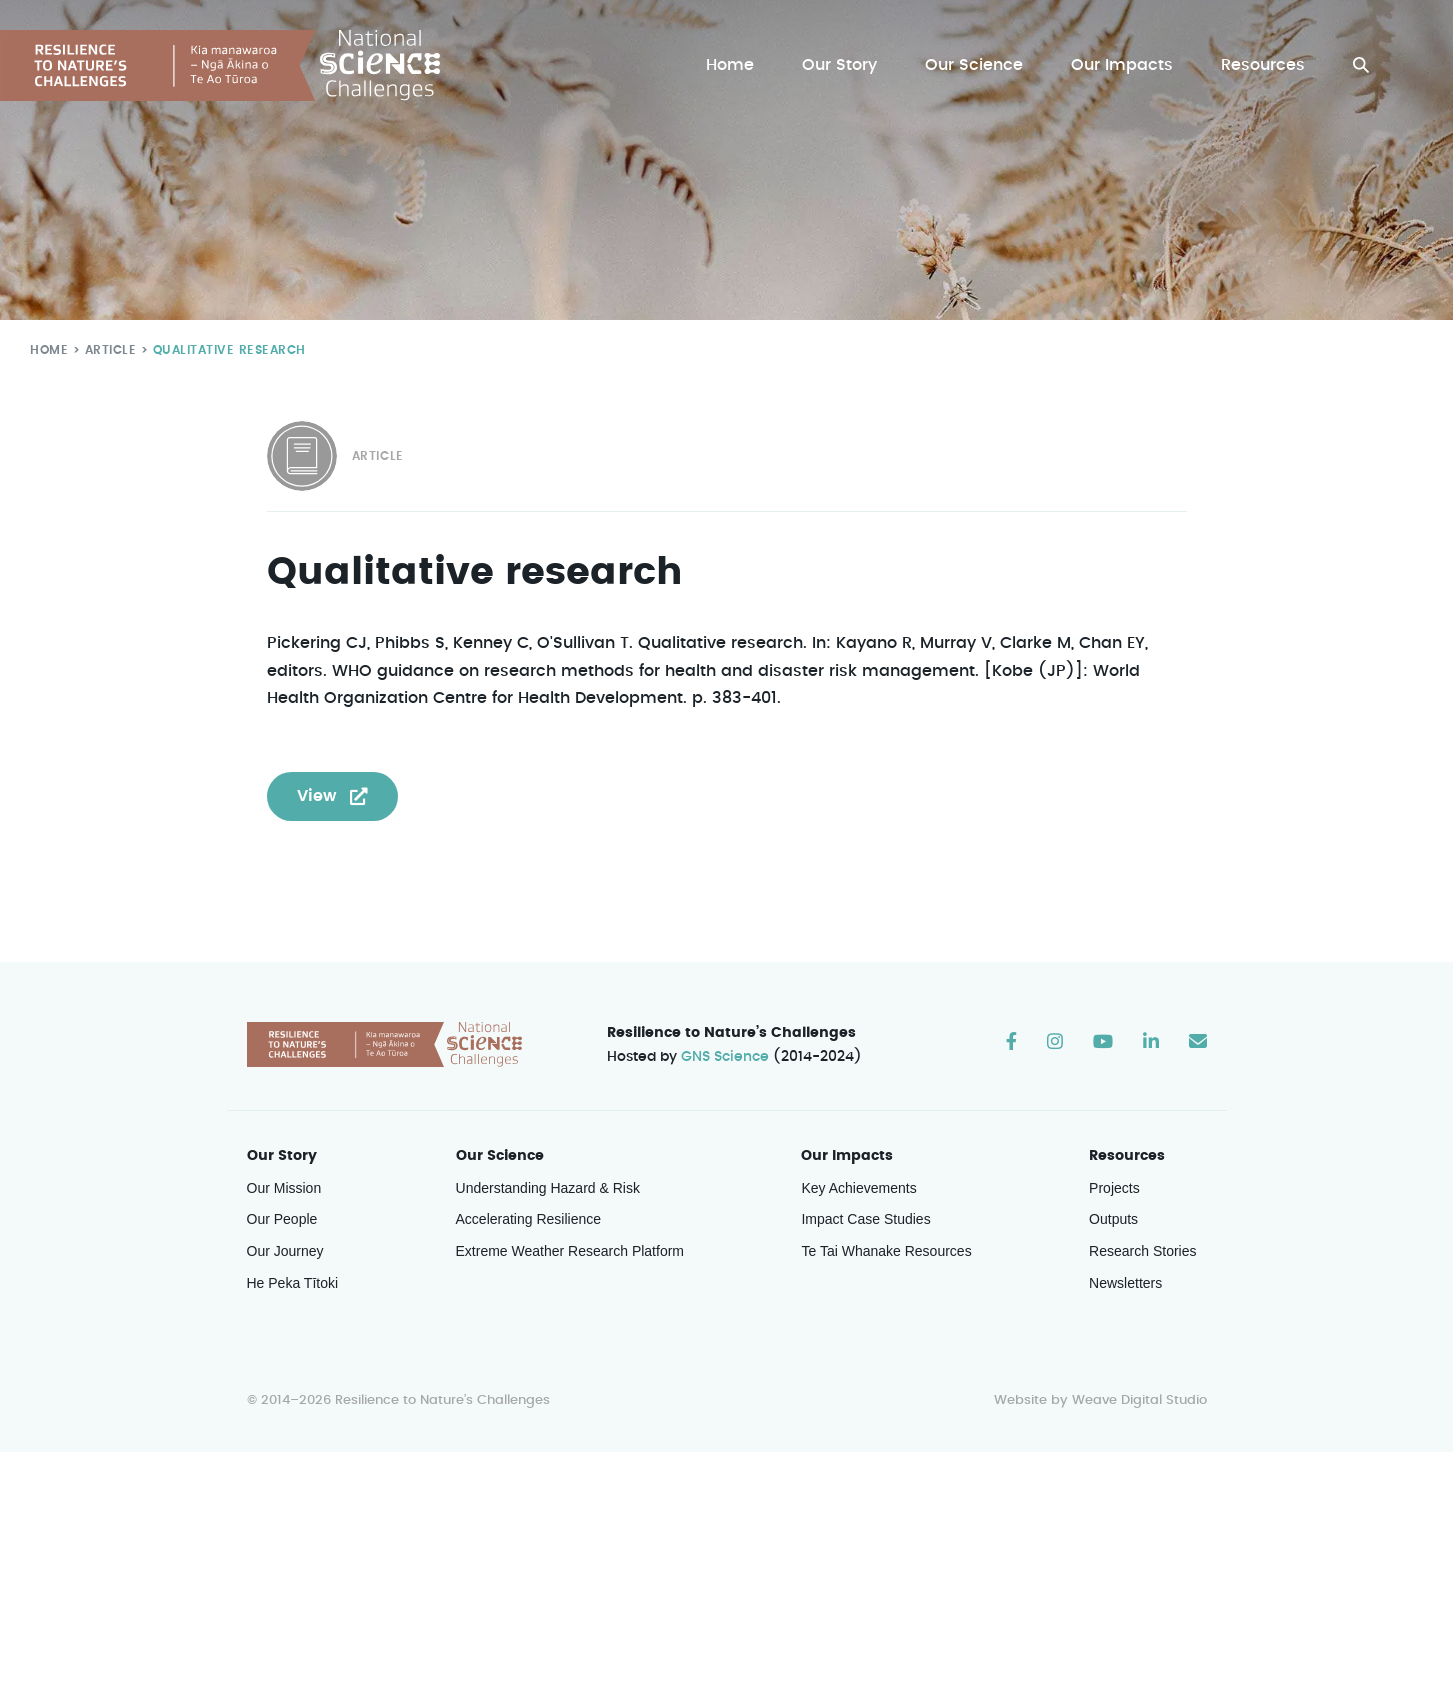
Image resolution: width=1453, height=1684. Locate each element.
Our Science (977, 65)
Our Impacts (1124, 65)
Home (735, 65)
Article (106, 349)
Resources (1263, 65)
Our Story (844, 65)
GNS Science (725, 1057)
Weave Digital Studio (1139, 1400)
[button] (1361, 65)
